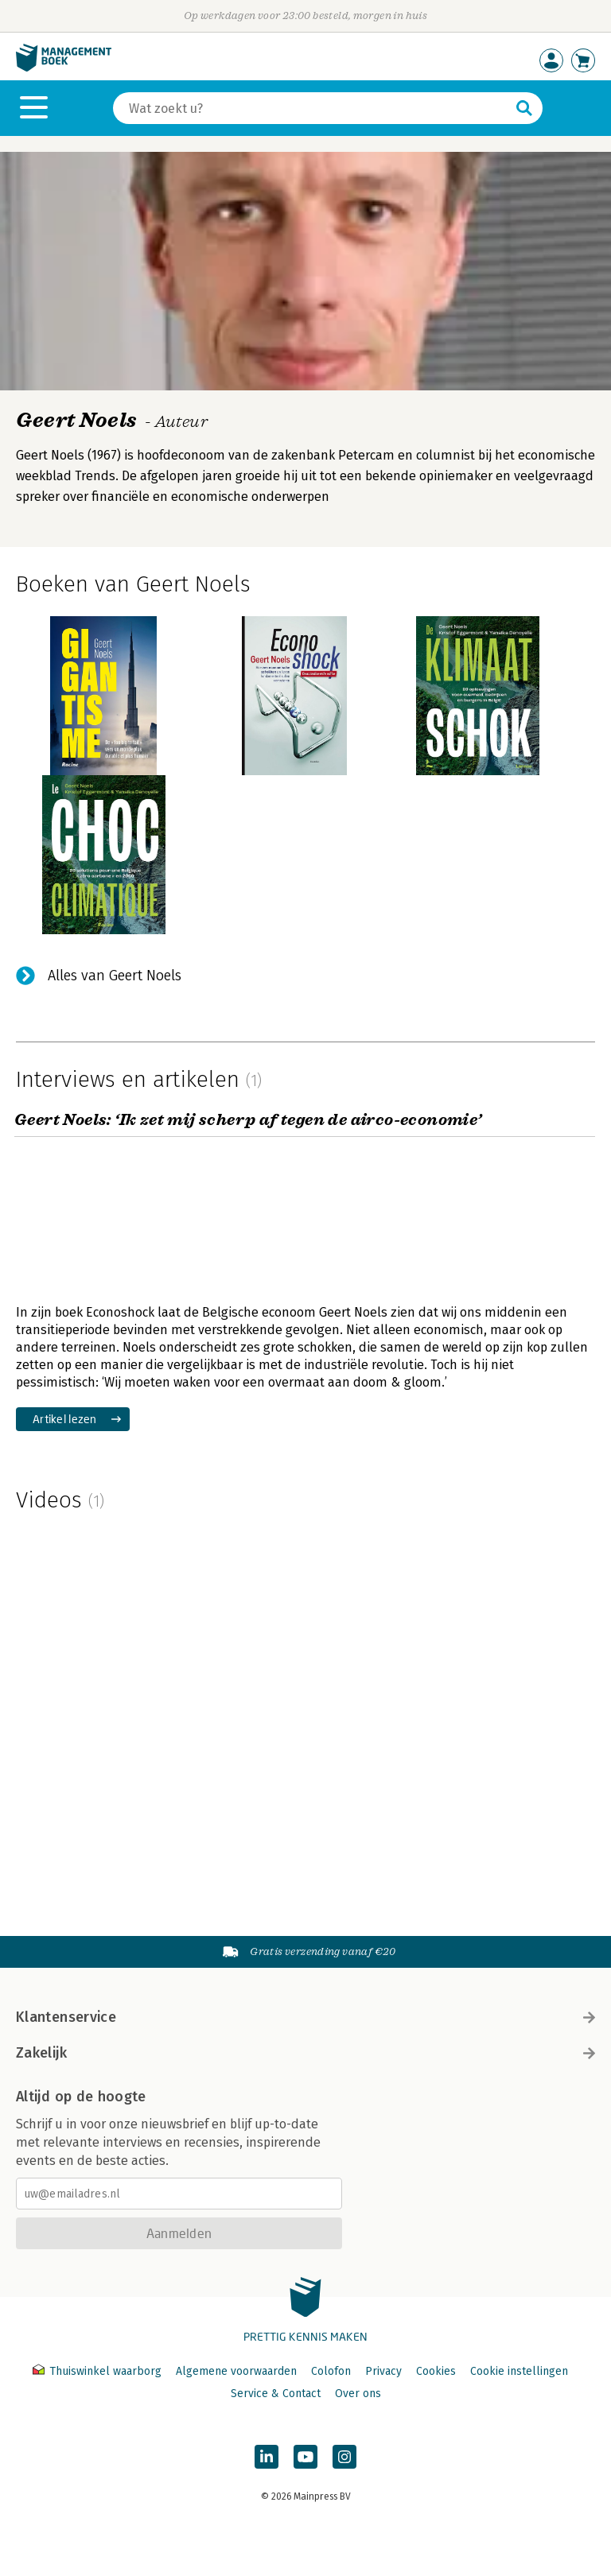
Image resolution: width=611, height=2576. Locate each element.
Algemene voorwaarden (236, 2371)
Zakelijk (305, 2053)
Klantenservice (305, 2017)
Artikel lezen (65, 1419)
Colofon (331, 2371)
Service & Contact (276, 2393)
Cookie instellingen (519, 2371)
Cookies (436, 2371)
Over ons (358, 2393)
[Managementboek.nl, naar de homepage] (63, 68)
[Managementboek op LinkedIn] (266, 2457)
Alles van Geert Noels (114, 975)
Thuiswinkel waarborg (99, 2371)
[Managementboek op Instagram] (344, 2457)
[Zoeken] (312, 108)
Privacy (383, 2371)
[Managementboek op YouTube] (305, 2457)
